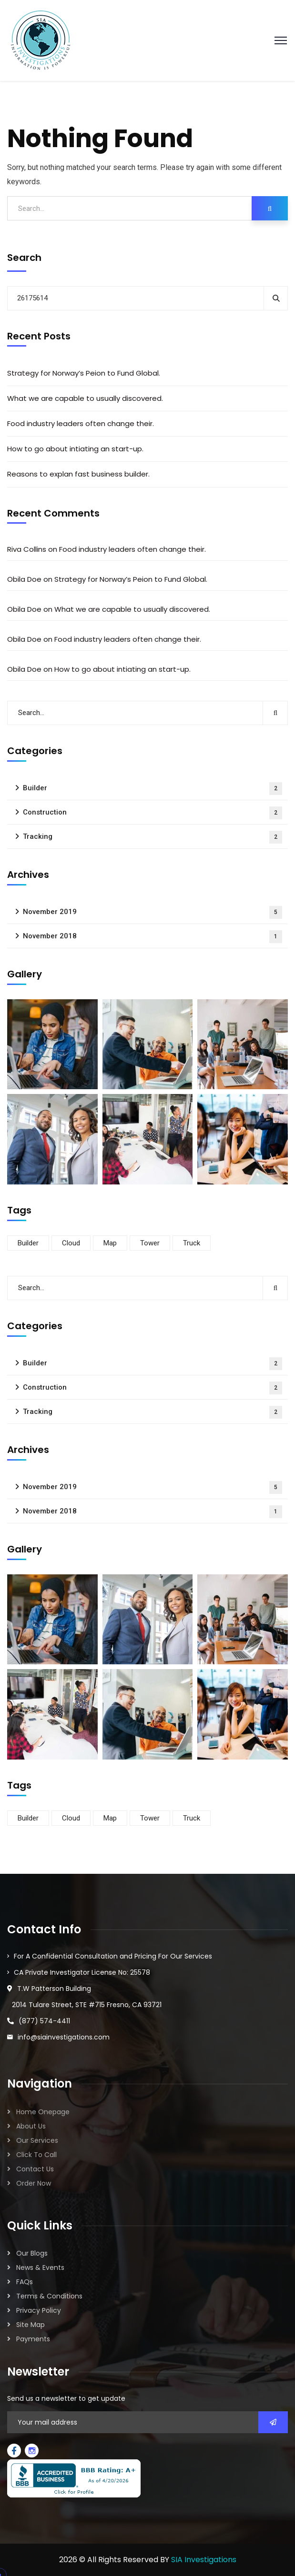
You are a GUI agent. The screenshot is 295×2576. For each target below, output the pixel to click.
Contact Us (35, 2169)
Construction (152, 812)
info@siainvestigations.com (64, 2037)
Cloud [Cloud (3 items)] (71, 1243)
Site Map (30, 2324)
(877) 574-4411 (44, 2021)
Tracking (152, 837)
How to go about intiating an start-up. (75, 449)
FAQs (24, 2282)
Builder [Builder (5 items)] (28, 1243)
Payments (33, 2339)
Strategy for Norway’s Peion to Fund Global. (83, 373)
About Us (31, 2126)
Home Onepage (43, 2112)
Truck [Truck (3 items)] (191, 1243)
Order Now (33, 2183)
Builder (152, 788)
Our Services (37, 2140)
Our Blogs (32, 2253)
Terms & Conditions (49, 2296)
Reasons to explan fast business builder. (78, 474)
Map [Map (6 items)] (110, 1243)
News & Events (40, 2267)
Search (24, 257)
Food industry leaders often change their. (80, 423)
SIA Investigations (203, 2559)
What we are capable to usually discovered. (85, 398)
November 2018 (152, 936)
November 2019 (152, 912)
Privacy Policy (38, 2310)
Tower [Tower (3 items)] (150, 1243)
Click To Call (36, 2154)
